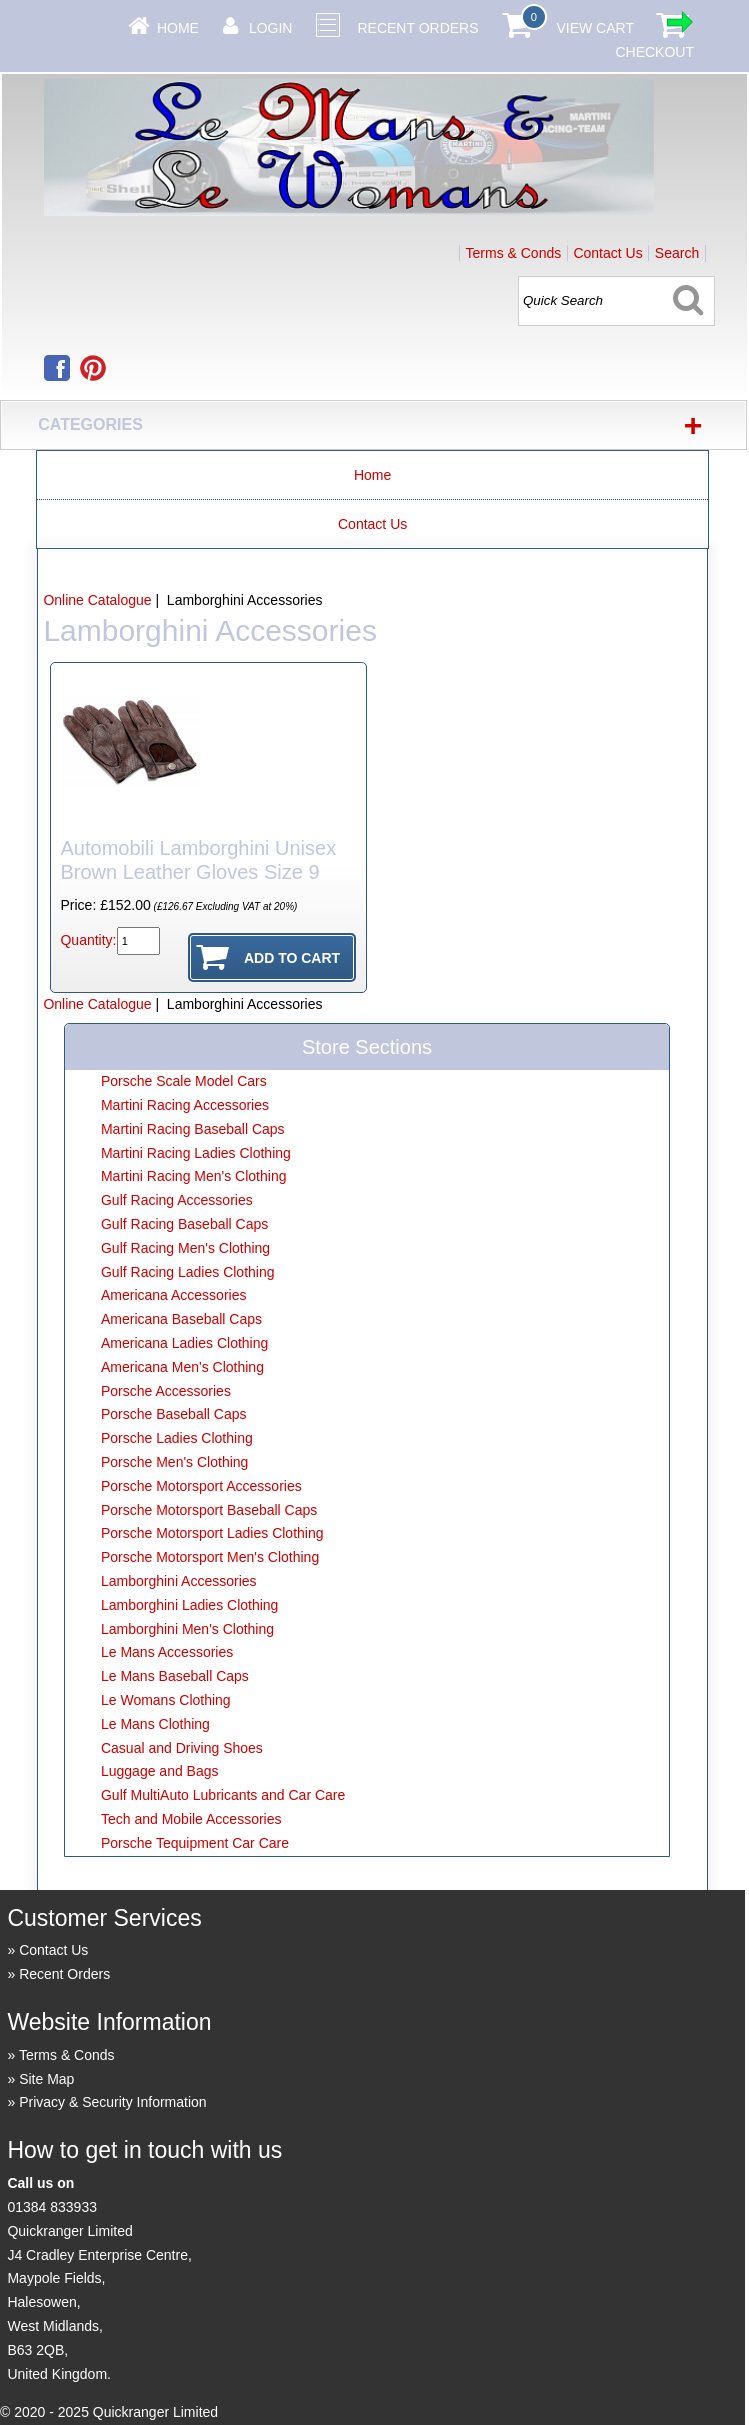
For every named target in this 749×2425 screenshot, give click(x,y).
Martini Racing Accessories (185, 1105)
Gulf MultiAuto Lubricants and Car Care (223, 1795)
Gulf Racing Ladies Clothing (188, 1272)
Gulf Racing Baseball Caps (184, 1224)
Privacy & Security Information (113, 2102)
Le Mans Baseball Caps (175, 1676)
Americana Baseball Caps (181, 1319)
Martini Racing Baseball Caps (193, 1129)
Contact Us (607, 253)
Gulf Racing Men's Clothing (185, 1248)
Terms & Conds (514, 253)
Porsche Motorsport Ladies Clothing (212, 1533)
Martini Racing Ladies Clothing (196, 1153)
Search (677, 253)
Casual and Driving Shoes (182, 1748)
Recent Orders (417, 28)
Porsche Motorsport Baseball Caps (209, 1510)
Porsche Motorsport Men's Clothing (210, 1557)
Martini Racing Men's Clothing (194, 1176)
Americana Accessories (174, 1295)
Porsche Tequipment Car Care (195, 1843)
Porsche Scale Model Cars (184, 1081)
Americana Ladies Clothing (184, 1343)
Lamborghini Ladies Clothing (189, 1605)
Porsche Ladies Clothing (177, 1438)
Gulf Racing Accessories (177, 1200)
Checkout (654, 52)
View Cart (595, 28)
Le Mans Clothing (155, 1724)
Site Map (46, 2079)
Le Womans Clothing (166, 1700)
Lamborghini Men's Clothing (187, 1629)
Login (271, 28)
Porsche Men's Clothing (174, 1462)
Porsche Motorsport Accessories (201, 1486)
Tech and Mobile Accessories (191, 1819)
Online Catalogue (97, 600)
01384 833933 (52, 2207)
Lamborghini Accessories (179, 1581)
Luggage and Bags (160, 1771)
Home (178, 28)
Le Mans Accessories (167, 1652)
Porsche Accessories (166, 1391)
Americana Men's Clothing (182, 1367)
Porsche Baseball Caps (174, 1414)
